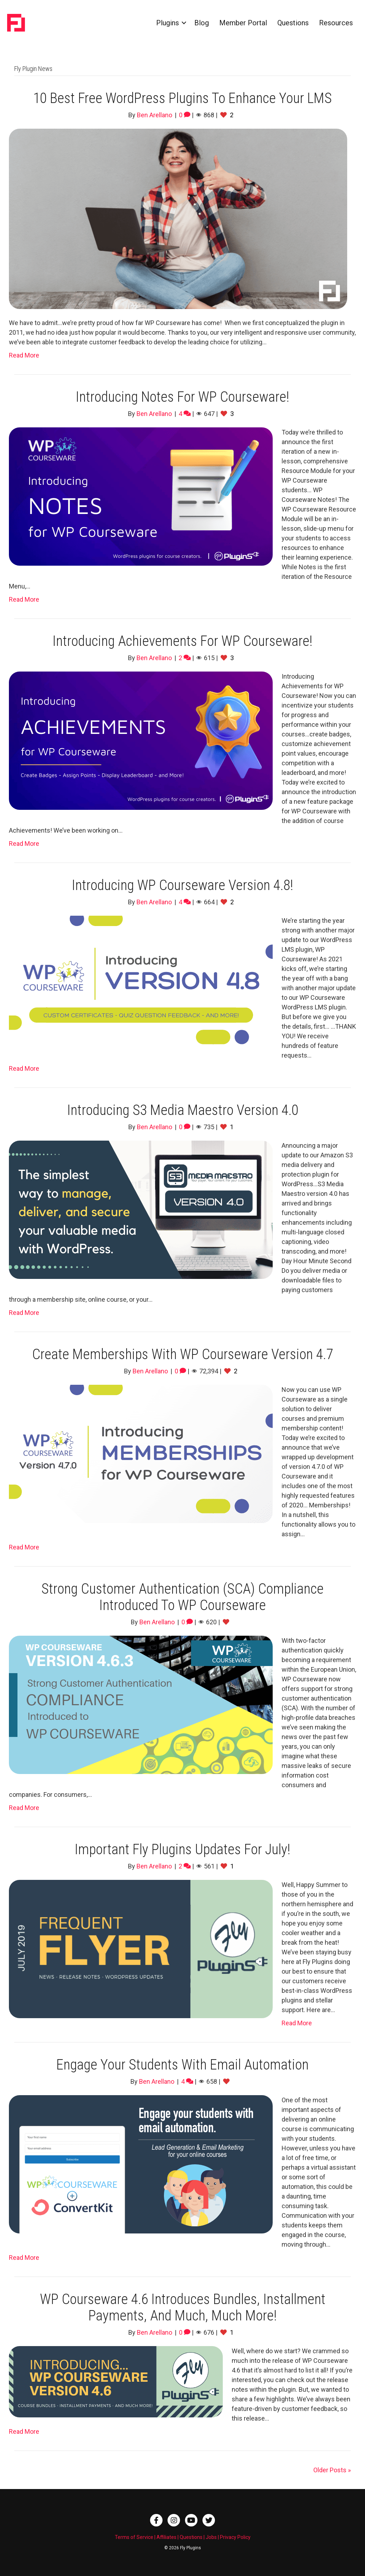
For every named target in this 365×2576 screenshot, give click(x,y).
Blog (201, 23)
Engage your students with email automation (182, 2064)
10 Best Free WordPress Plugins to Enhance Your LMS (182, 98)
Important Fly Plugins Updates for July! (182, 1849)
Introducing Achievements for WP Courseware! (182, 641)
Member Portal (243, 23)
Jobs (211, 2537)
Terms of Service (134, 2537)
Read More (24, 355)
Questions (293, 23)
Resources (336, 23)
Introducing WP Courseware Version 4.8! (182, 885)
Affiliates (166, 2537)
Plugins (167, 23)
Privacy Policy (235, 2537)
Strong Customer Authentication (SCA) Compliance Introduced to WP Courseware (182, 1597)
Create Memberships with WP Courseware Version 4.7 (182, 1354)
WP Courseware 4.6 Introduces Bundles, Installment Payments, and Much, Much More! (182, 2307)
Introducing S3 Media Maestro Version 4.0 (182, 1110)
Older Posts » (332, 2470)
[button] (184, 22)
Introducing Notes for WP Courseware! (182, 397)
